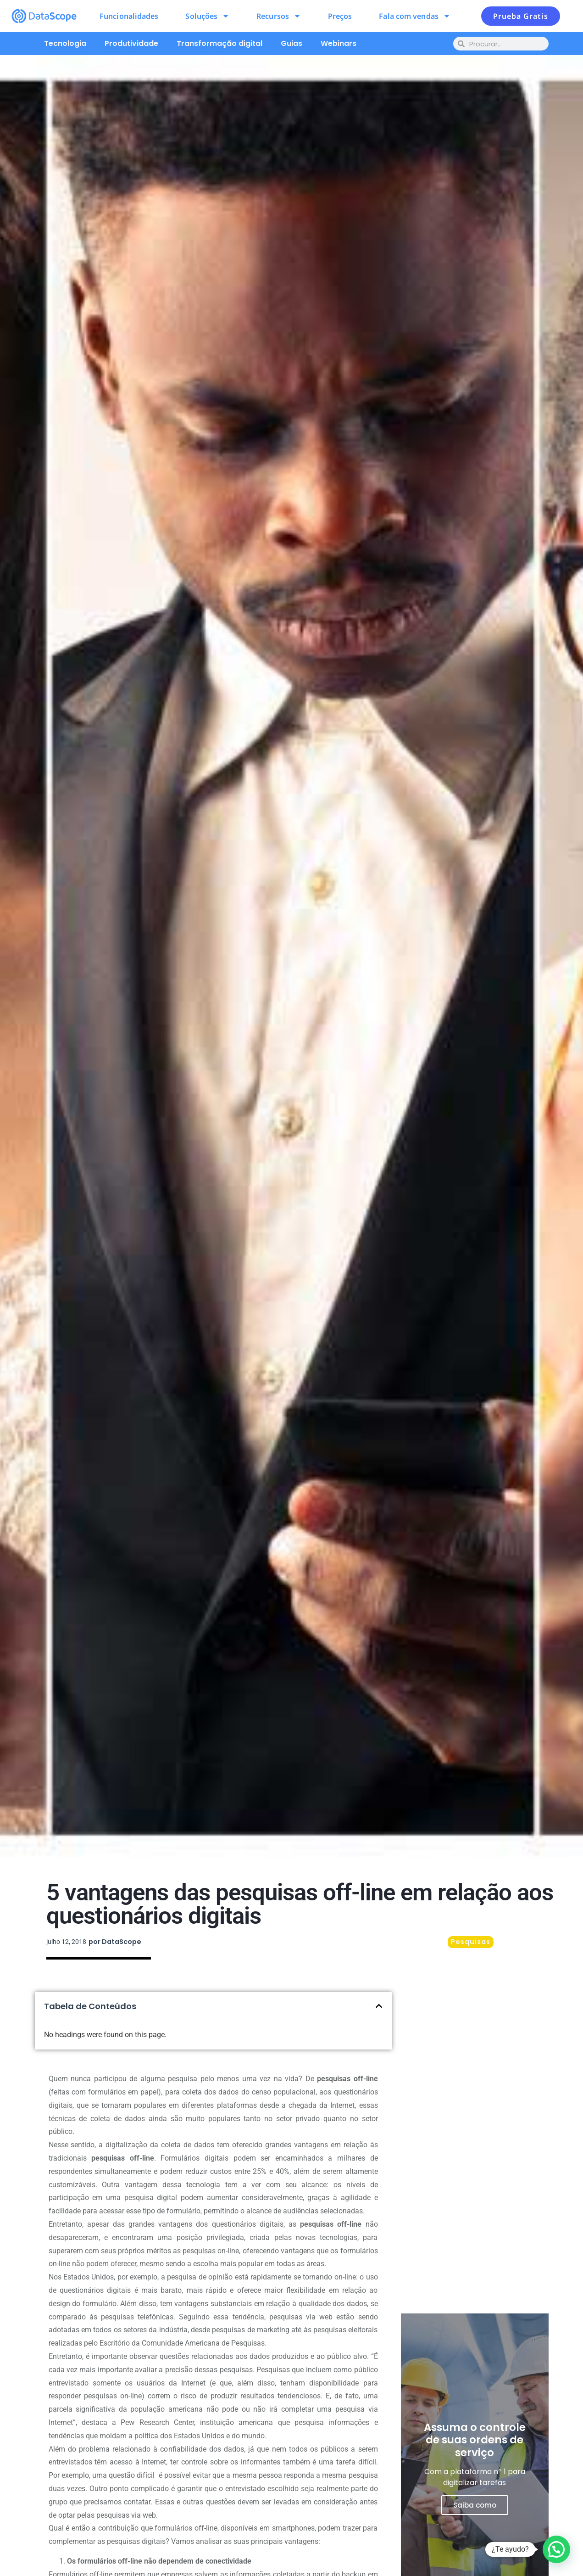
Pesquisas (470, 1941)
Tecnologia (65, 43)
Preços (340, 16)
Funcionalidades (129, 16)
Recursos (278, 16)
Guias (291, 43)
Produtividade (131, 43)
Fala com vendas (414, 16)
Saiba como (474, 2505)
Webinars (338, 43)
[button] (379, 2006)
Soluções (207, 16)
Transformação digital (219, 43)
